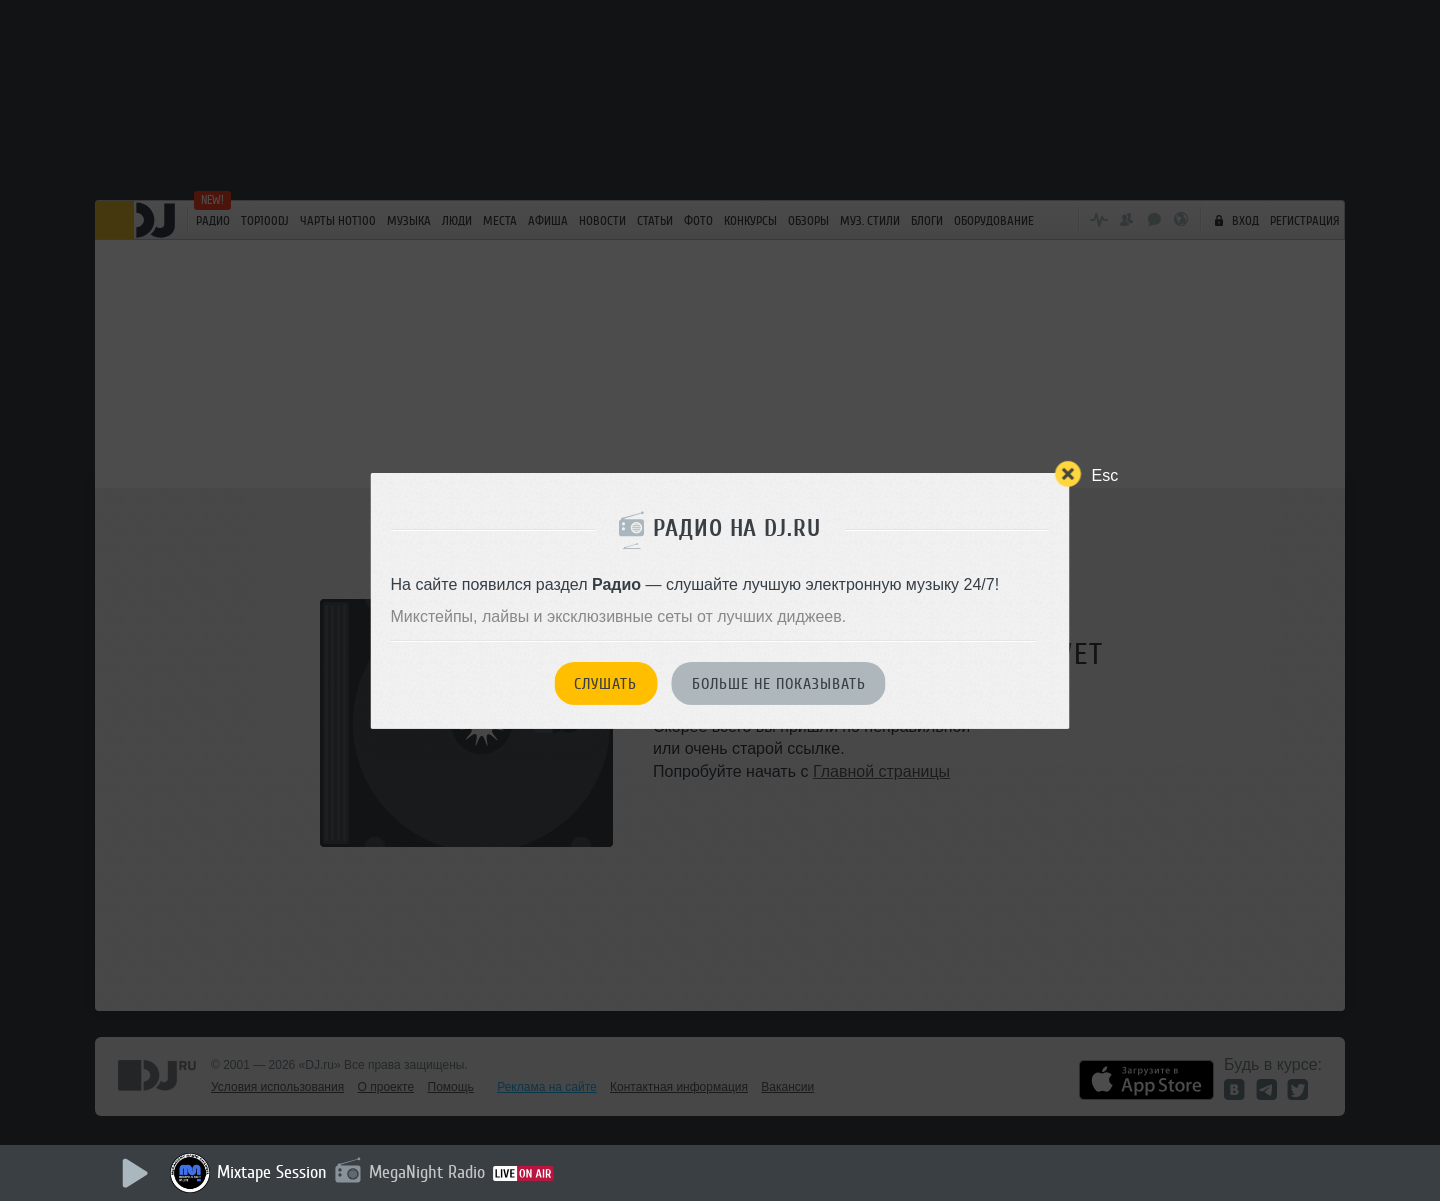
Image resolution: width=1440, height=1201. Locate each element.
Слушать (605, 684)
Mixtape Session (272, 1172)
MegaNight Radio (427, 1172)
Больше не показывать (779, 684)
